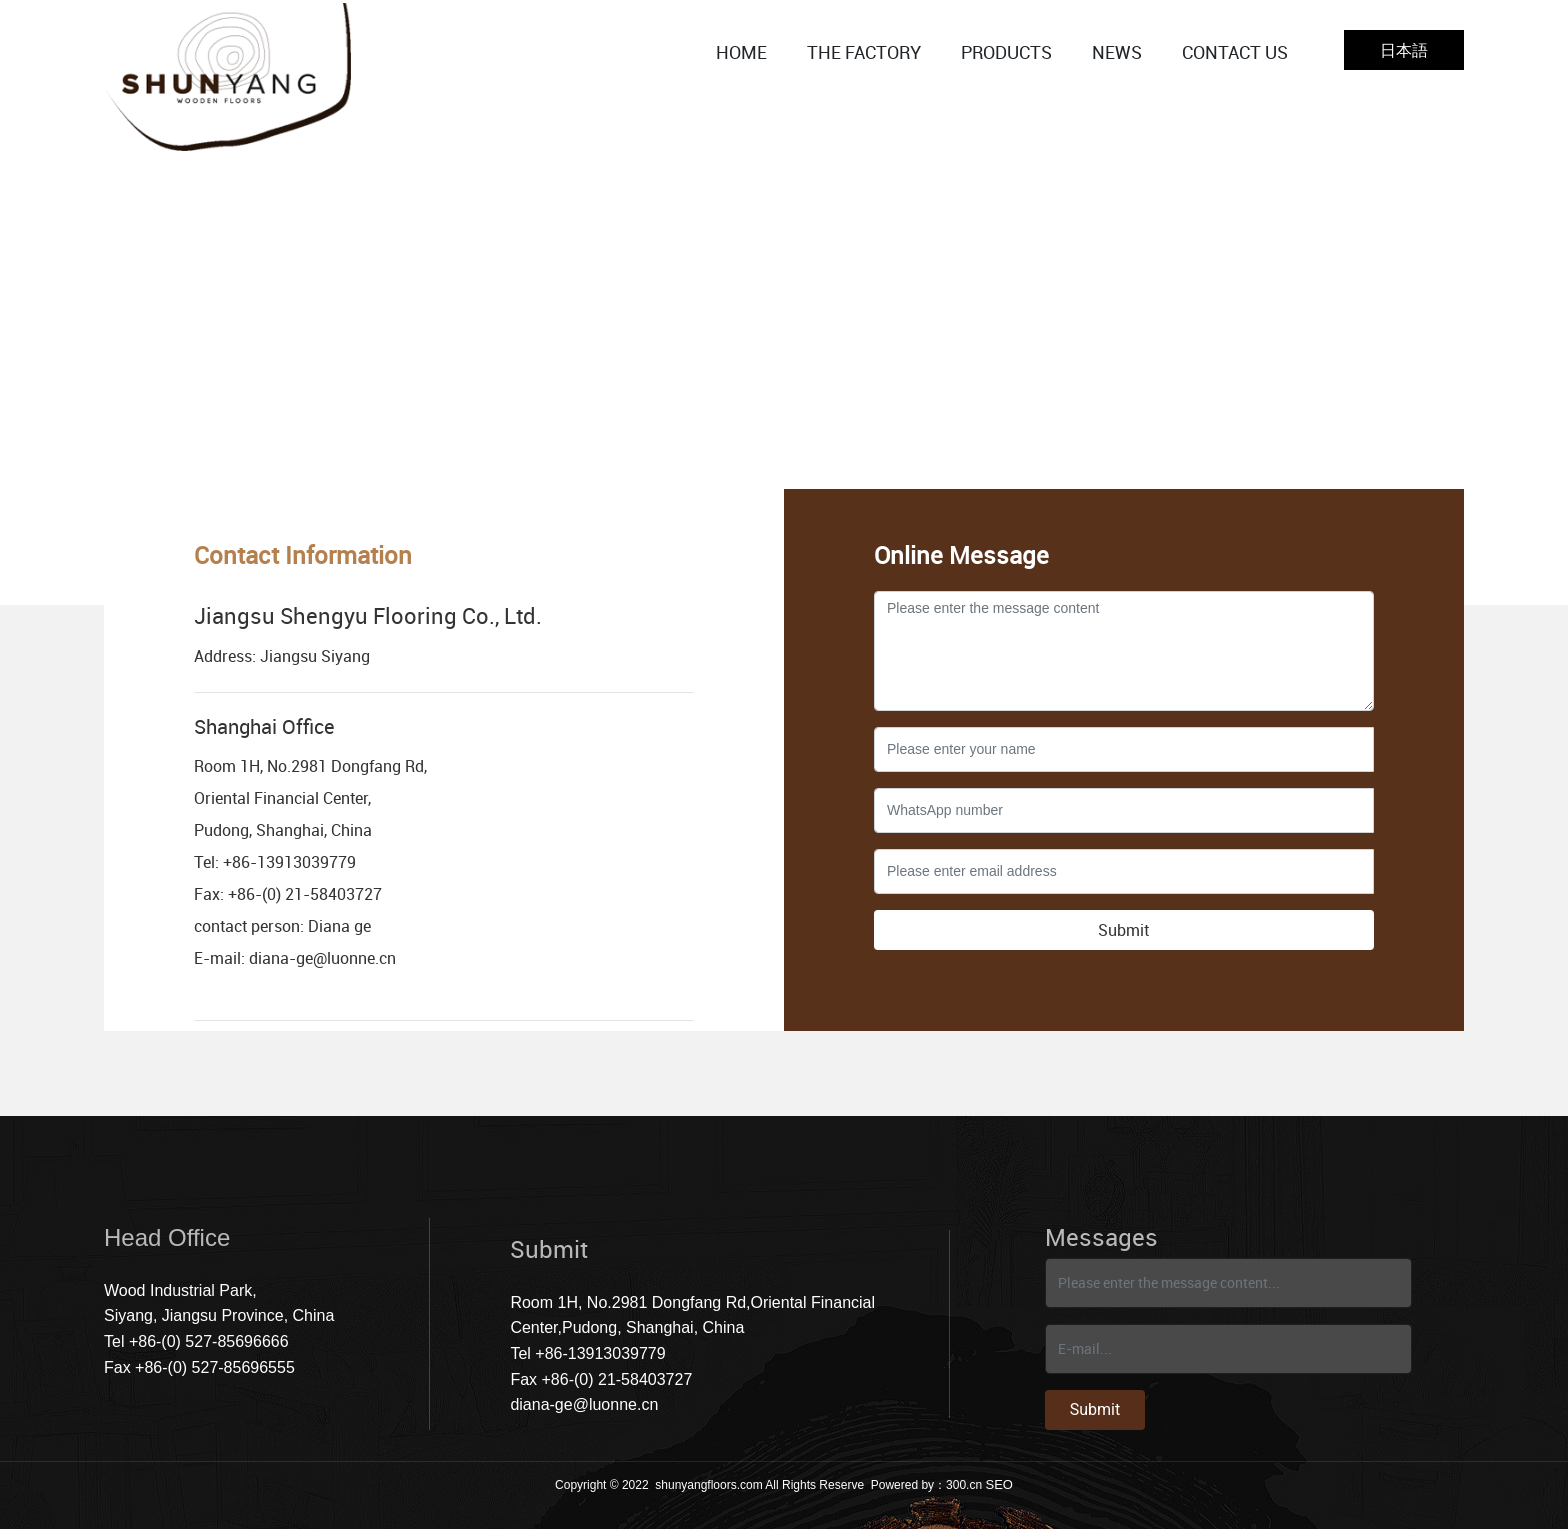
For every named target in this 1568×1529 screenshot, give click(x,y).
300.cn (964, 1485)
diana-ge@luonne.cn (322, 958)
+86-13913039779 (289, 862)
